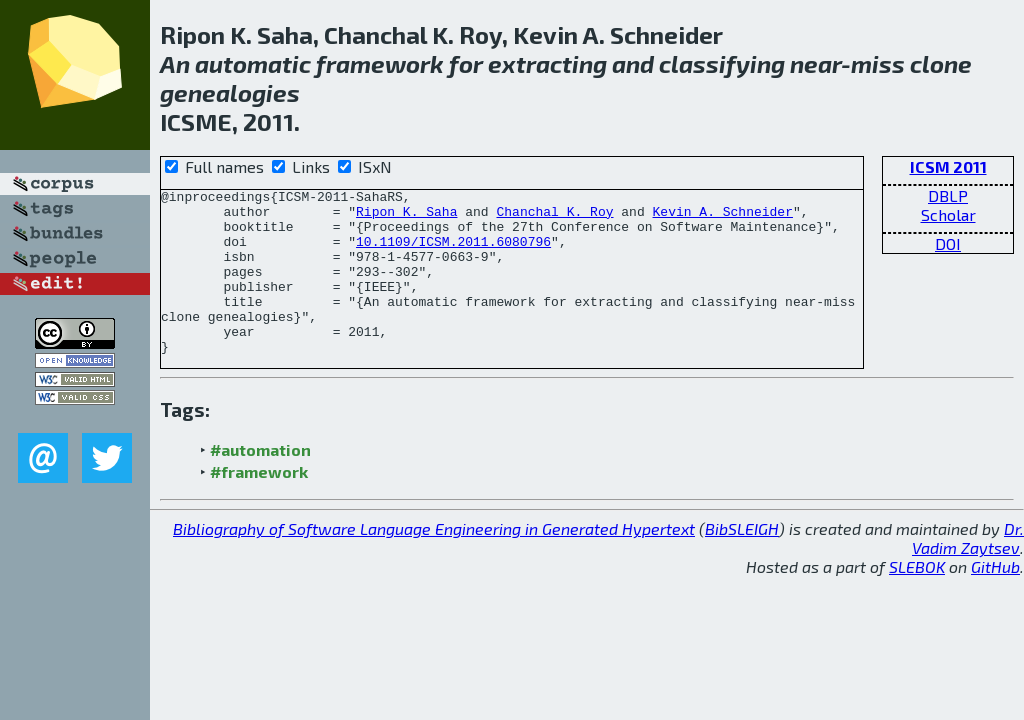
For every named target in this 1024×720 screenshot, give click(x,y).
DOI (948, 243)
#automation (260, 482)
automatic (253, 63)
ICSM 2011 (948, 166)
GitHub (995, 599)
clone (941, 63)
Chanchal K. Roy (554, 217)
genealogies (230, 92)
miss (878, 63)
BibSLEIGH (742, 561)
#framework (259, 504)
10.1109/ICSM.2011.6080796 (453, 253)
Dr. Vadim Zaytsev (968, 571)
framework (380, 63)
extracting (547, 63)
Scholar (948, 214)
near (815, 63)
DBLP (948, 195)
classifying (722, 63)
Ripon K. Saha (406, 217)
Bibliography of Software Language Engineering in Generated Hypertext (434, 561)
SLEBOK (917, 599)
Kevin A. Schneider (722, 217)
